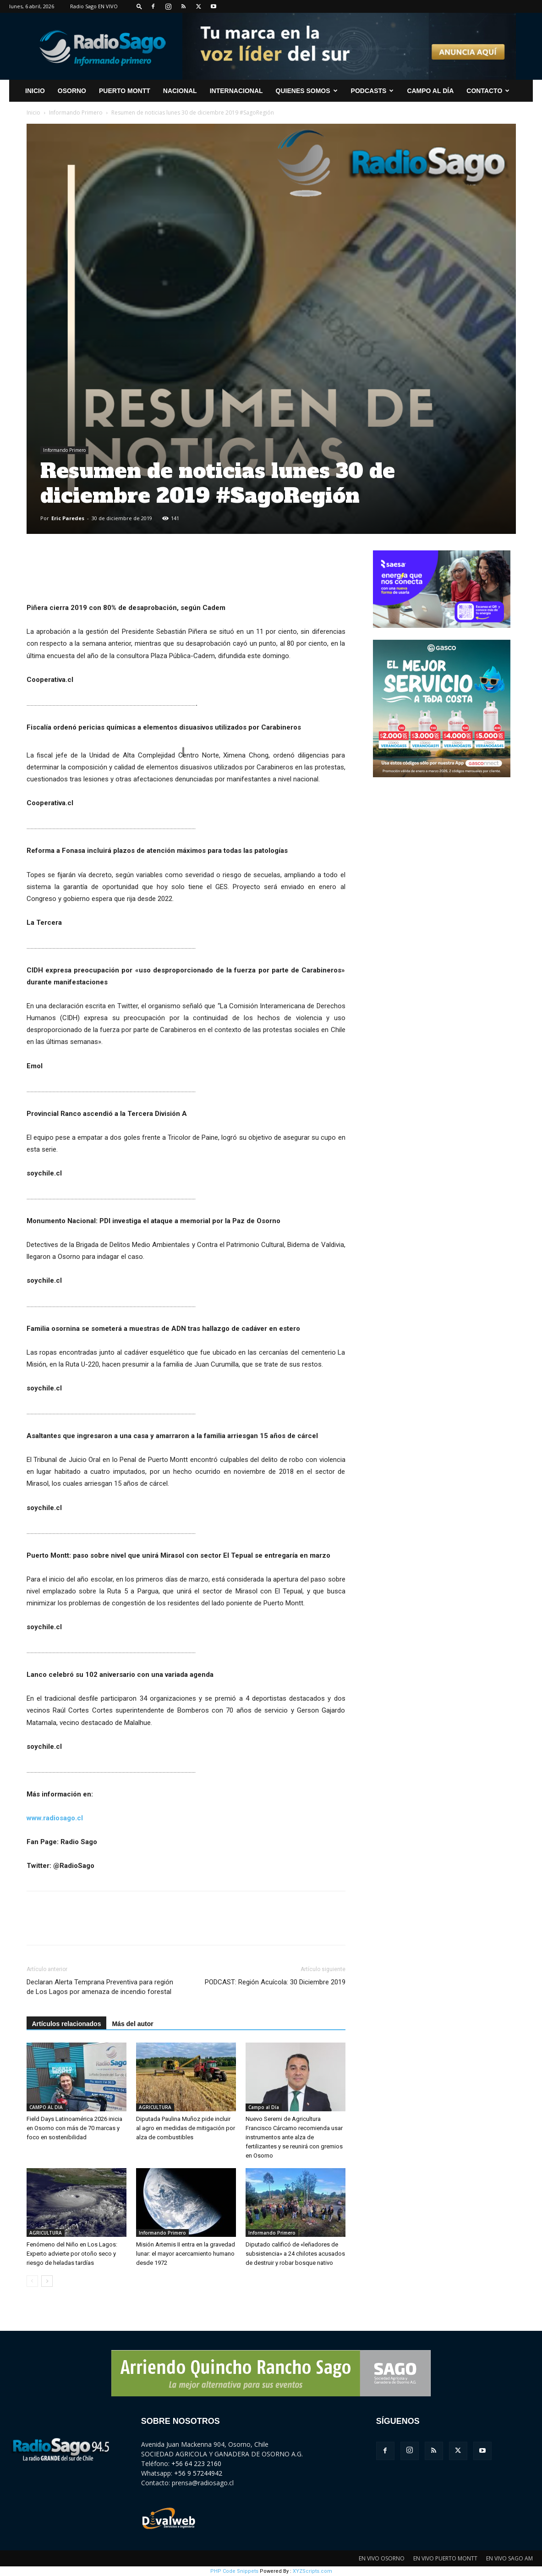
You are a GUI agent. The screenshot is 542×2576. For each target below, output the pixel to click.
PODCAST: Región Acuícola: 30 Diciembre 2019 (275, 1982)
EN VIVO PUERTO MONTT (445, 2558)
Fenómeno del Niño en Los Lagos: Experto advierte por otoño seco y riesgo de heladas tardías (72, 2253)
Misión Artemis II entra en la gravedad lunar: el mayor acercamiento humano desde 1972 (185, 2253)
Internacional (236, 90)
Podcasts (372, 90)
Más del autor (132, 2023)
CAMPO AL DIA (46, 2107)
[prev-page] (32, 2281)
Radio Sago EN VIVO (94, 6)
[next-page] (47, 2281)
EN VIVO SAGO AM (509, 2558)
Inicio (33, 112)
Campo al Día (430, 90)
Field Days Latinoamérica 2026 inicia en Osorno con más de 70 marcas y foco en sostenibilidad (74, 2128)
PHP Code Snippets (234, 2571)
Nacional (180, 90)
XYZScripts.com (312, 2571)
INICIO (35, 90)
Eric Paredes (67, 518)
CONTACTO (487, 90)
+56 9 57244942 (198, 2473)
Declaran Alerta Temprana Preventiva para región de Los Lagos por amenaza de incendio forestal (100, 1987)
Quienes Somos (307, 90)
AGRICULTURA (155, 2107)
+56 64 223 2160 (196, 2463)
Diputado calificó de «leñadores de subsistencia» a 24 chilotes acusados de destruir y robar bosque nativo (295, 2253)
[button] (139, 6)
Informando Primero (76, 112)
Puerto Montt (124, 90)
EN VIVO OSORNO (382, 2558)
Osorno (72, 90)
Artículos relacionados (66, 2023)
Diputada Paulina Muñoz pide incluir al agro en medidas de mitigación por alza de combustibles (185, 2128)
